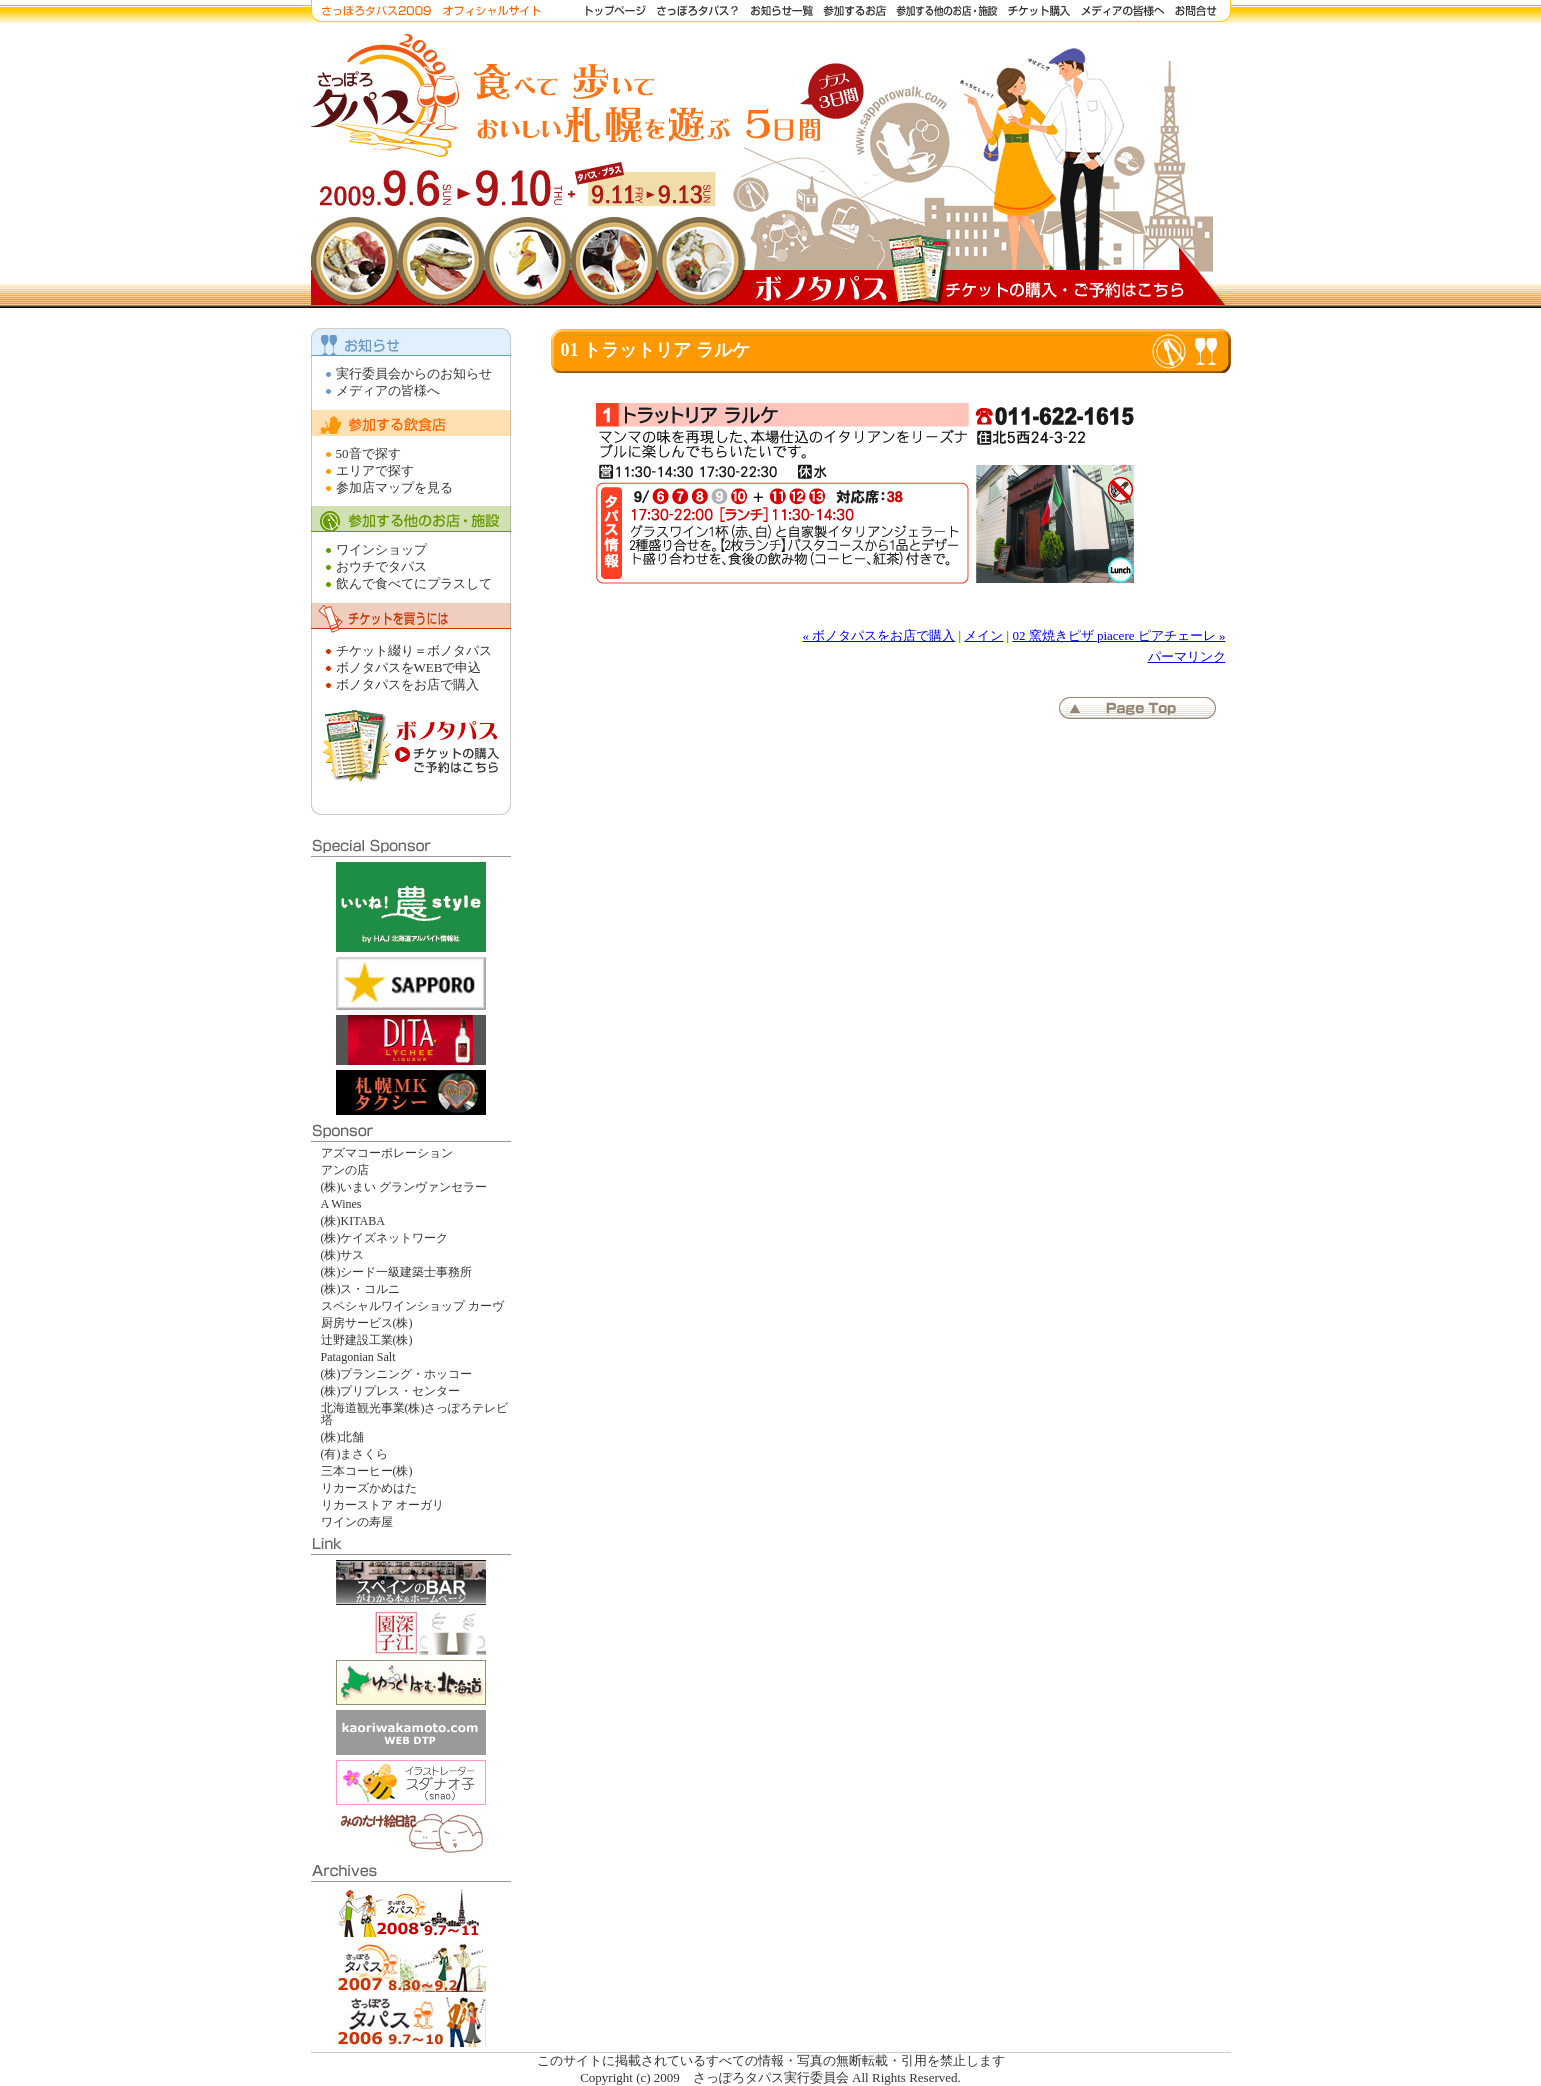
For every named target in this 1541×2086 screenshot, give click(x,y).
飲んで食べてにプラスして (414, 583)
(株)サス (343, 1255)
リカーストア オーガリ (382, 1505)
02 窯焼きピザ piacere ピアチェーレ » (1118, 635)
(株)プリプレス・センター (391, 1391)
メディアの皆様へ (388, 390)
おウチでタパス (381, 566)
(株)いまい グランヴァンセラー (404, 1187)
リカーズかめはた (369, 1488)
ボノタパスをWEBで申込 (409, 667)
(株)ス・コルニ (361, 1289)
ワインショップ (381, 549)
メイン (983, 635)
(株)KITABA (353, 1221)
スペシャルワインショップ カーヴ (412, 1306)
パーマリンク (1187, 656)
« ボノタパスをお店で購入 (879, 635)
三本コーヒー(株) (367, 1471)
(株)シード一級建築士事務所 (397, 1272)
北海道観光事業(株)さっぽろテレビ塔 (415, 1414)
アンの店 (345, 1170)
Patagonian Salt (358, 1357)
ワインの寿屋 (357, 1522)
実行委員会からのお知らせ (414, 373)
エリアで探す (375, 470)
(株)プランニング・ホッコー (397, 1374)
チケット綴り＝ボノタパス (414, 650)
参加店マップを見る (394, 487)
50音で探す (368, 453)
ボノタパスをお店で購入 (407, 684)
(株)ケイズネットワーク (385, 1238)
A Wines (341, 1204)
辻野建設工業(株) (367, 1340)
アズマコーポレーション (387, 1153)
